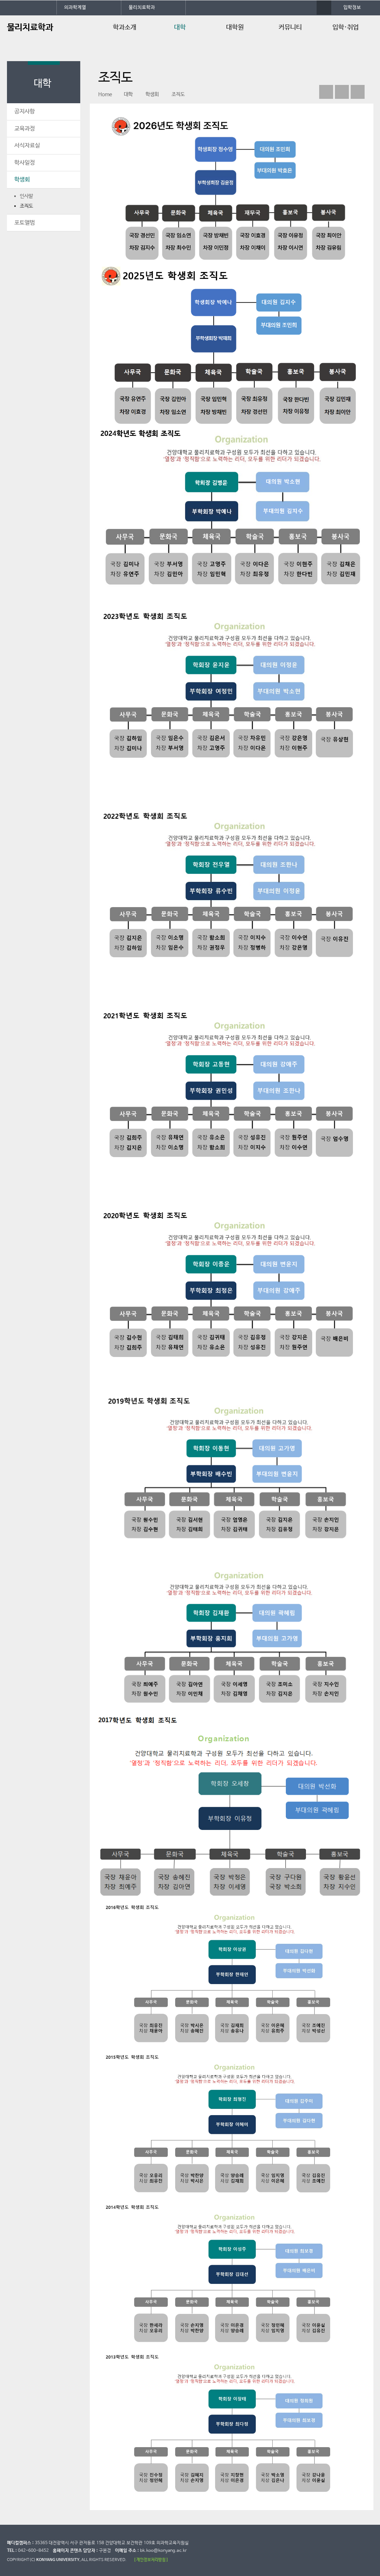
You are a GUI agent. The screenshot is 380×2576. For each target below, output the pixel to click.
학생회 (22, 179)
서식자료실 (27, 145)
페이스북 (326, 92)
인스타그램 (342, 92)
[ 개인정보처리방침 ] (151, 2559)
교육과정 (24, 128)
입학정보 (352, 7)
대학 (180, 27)
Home (105, 94)
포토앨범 (24, 222)
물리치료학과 (142, 7)
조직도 (26, 206)
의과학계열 (75, 7)
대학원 (235, 27)
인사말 (26, 196)
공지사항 (24, 111)
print (358, 92)
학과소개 (124, 27)
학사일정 (24, 162)
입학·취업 (345, 27)
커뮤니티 (290, 27)
